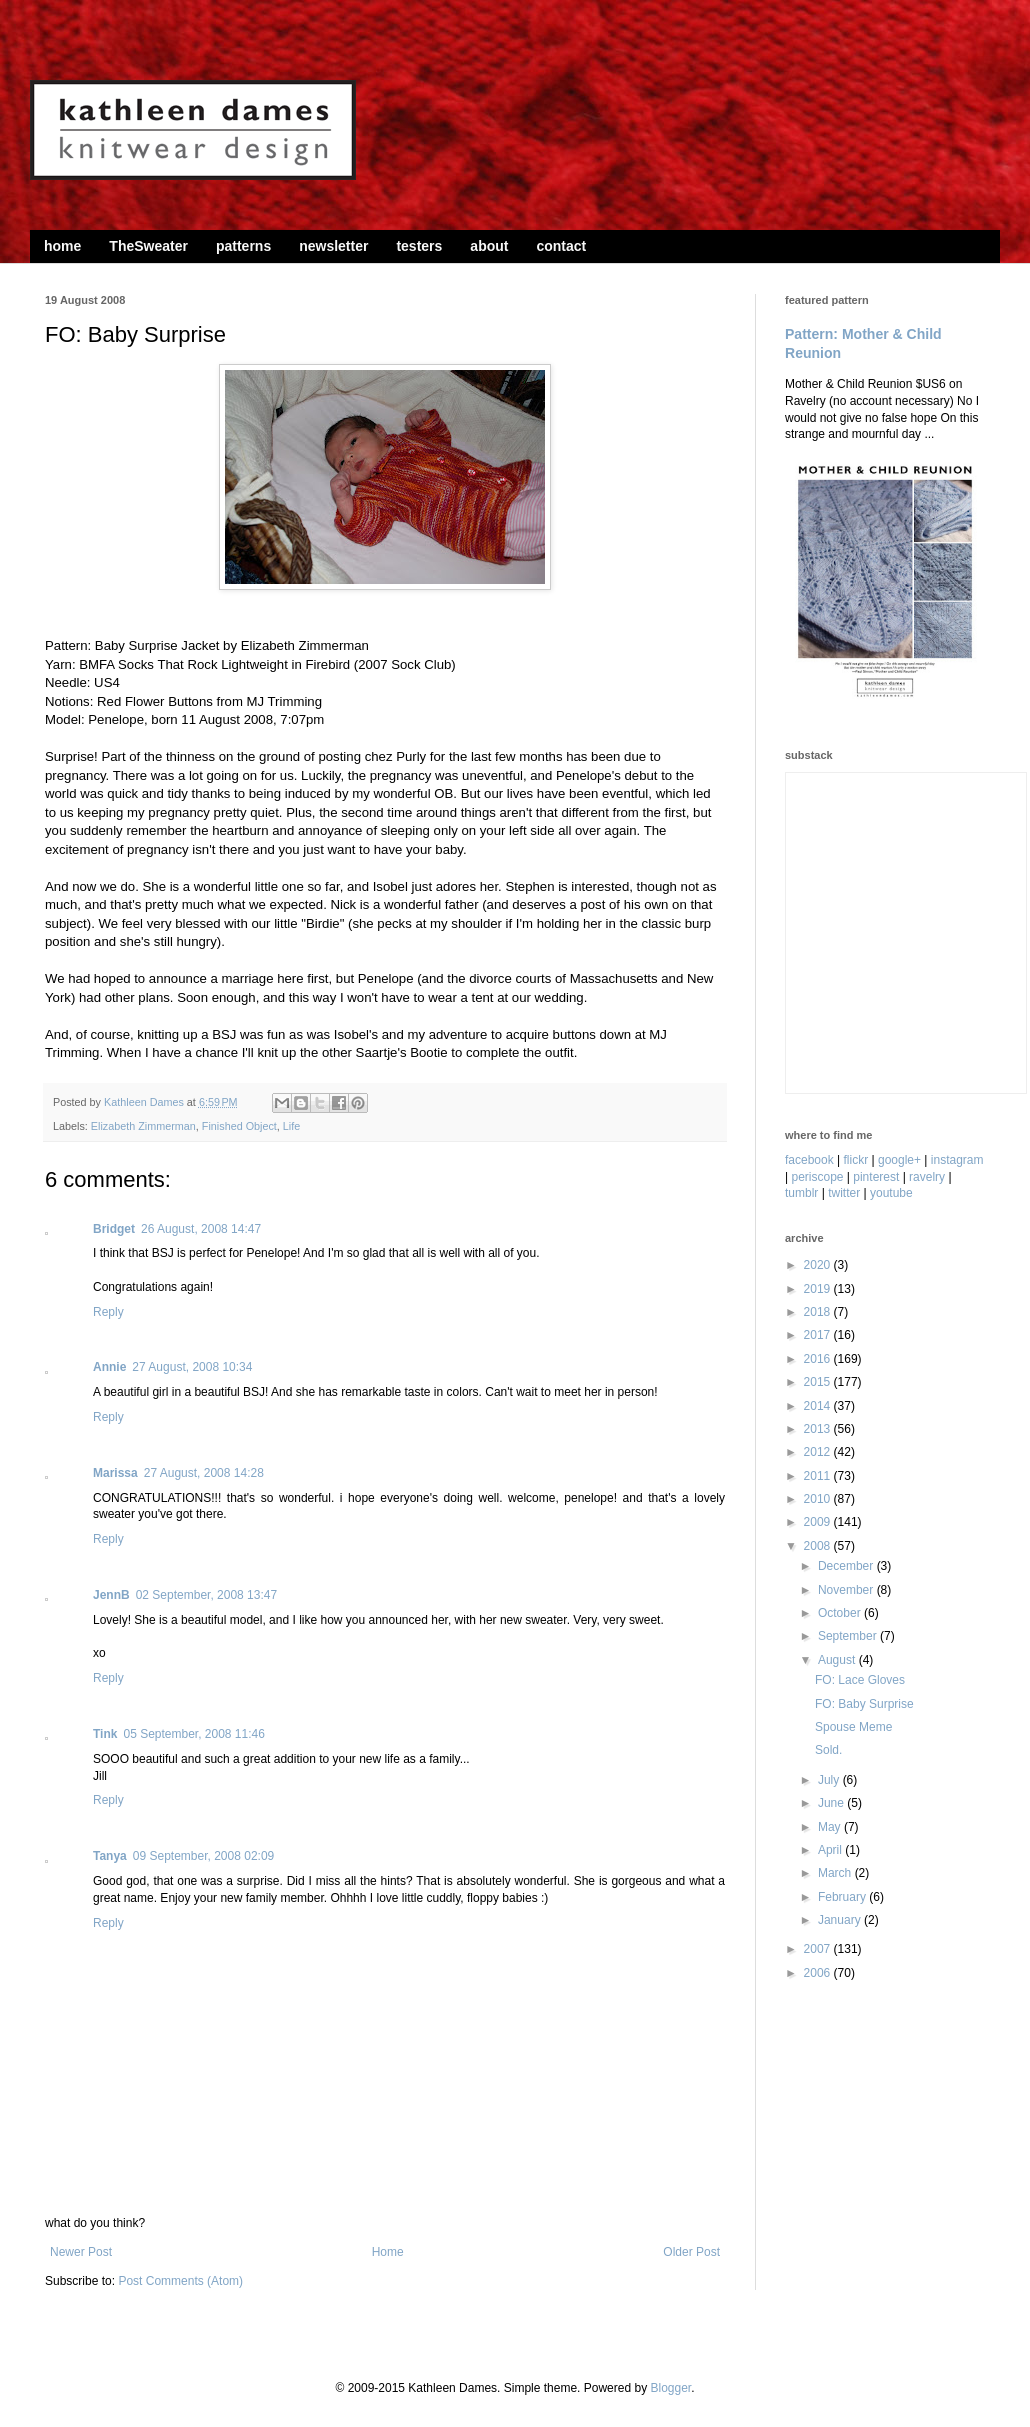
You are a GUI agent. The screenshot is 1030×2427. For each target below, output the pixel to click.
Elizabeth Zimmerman (143, 1126)
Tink (105, 1734)
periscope (817, 1177)
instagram (957, 1160)
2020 (819, 1265)
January (841, 1920)
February (843, 1897)
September (849, 1636)
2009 (819, 1522)
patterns (243, 246)
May (831, 1827)
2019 (819, 1289)
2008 (819, 1546)
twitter (844, 1193)
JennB (111, 1595)
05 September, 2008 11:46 (193, 1734)
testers (419, 246)
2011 (819, 1476)
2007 (819, 1949)
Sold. (828, 1750)
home (62, 246)
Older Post (691, 2252)
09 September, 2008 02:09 (203, 1856)
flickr (856, 1160)
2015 (819, 1382)
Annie (109, 1367)
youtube (891, 1193)
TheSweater (148, 246)
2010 (819, 1499)
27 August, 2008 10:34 (192, 1367)
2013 (819, 1429)
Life (291, 1126)
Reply (108, 1312)
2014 (819, 1406)
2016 (819, 1359)
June (832, 1803)
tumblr (801, 1193)
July (830, 1780)
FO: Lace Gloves (860, 1680)
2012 (819, 1452)
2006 (819, 1973)
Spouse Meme (853, 1727)
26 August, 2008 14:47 (201, 1229)
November (847, 1590)
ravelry (927, 1177)
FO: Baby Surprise (864, 1704)
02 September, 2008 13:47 (206, 1595)
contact (561, 246)
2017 (819, 1335)
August (838, 1660)
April (831, 1850)
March (836, 1873)
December (847, 1566)
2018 (819, 1312)
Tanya (110, 1856)
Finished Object (239, 1126)
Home (388, 2252)
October (841, 1613)
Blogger (670, 2388)
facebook (809, 1160)
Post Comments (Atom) (180, 2281)
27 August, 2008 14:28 (204, 1473)
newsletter (333, 246)
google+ (899, 1160)
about (489, 246)
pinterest (876, 1177)
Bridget (114, 1229)
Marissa (115, 1473)
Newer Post (81, 2252)
